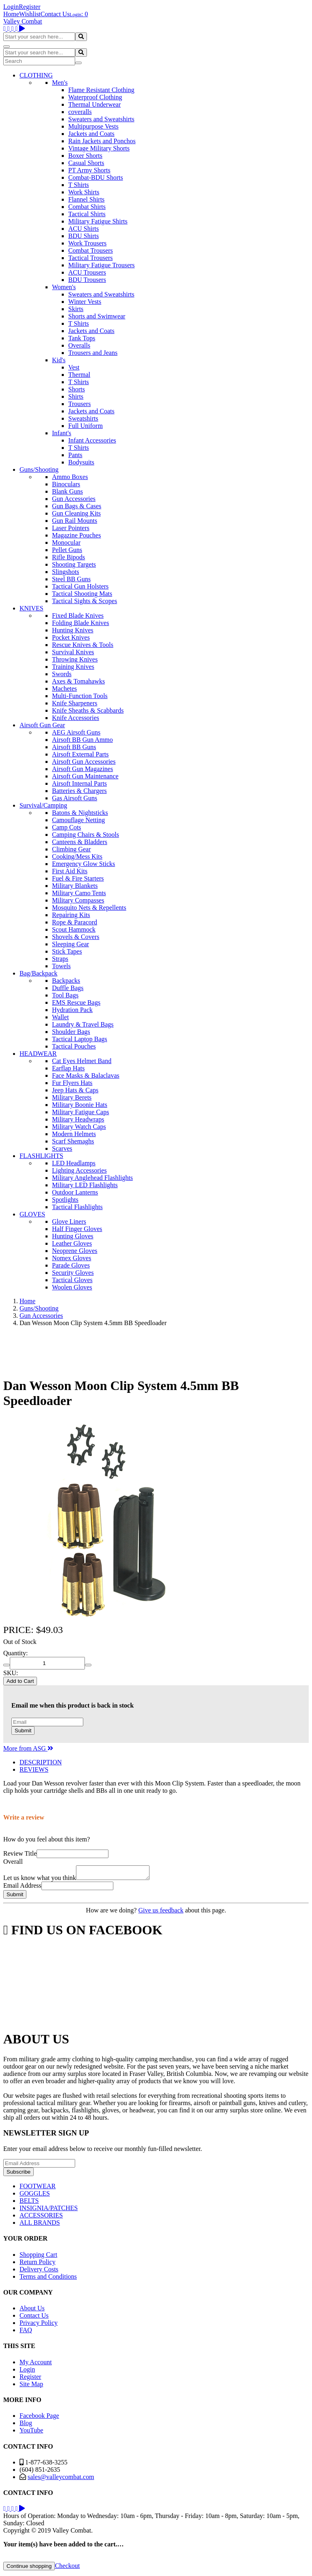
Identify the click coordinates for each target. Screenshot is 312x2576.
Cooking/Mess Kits (77, 856)
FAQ (26, 2332)
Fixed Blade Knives (78, 615)
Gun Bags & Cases (76, 506)
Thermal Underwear (94, 104)
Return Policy (37, 2264)
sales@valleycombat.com (61, 2479)
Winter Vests (84, 301)
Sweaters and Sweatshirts (101, 119)
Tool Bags (65, 995)
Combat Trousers (90, 250)
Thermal (79, 374)
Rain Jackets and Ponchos (102, 141)
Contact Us (55, 14)
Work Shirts (84, 192)
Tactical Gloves (72, 1279)
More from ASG (28, 1748)
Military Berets (71, 1097)
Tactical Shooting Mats (82, 593)
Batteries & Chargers (79, 790)
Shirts (75, 396)
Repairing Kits (71, 914)
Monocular (66, 542)
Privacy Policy (39, 2325)
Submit (23, 1730)
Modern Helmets (74, 1133)
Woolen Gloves (72, 1287)
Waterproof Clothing (95, 97)
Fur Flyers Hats (72, 1082)
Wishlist (30, 14)
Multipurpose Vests (93, 126)
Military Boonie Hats (79, 1104)
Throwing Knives (75, 659)
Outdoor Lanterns (75, 1192)
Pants (75, 454)
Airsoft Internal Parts (79, 783)
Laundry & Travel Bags (83, 1024)
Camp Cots (66, 827)
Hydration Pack (72, 1009)
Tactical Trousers (90, 257)
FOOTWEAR (38, 2188)
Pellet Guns (67, 549)
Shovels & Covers (75, 936)
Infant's (61, 433)
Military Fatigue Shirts (98, 221)
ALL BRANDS (40, 2225)
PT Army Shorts (89, 170)
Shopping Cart (38, 2257)
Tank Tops (81, 338)
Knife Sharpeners (75, 703)
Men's (59, 82)
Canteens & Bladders (79, 841)
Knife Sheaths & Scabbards (88, 710)
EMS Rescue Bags (76, 1002)
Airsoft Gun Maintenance (85, 776)
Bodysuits (81, 462)
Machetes (64, 688)
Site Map (31, 2386)
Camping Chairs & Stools (85, 834)
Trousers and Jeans (92, 352)
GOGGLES (35, 2195)
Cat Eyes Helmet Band (81, 1060)
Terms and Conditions (48, 2278)
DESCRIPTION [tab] (41, 1762)
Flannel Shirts (86, 199)
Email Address (22, 1887)
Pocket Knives (71, 637)
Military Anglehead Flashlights (92, 1177)
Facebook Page (39, 2418)
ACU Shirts (83, 228)
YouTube (31, 2432)
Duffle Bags (67, 987)
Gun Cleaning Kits (76, 513)
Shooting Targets (74, 564)
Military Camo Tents (79, 892)
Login (11, 6)
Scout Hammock (73, 929)
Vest (74, 367)
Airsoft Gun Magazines (82, 768)
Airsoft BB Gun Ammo (82, 739)
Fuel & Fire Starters (78, 878)
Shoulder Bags (71, 1031)
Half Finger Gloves (77, 1228)
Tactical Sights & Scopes (84, 600)
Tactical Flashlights (77, 1206)
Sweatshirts (83, 418)
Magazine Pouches (76, 535)
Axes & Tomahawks (78, 681)
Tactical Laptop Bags (79, 1039)
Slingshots (65, 571)
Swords (62, 673)
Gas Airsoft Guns (74, 798)
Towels (61, 966)
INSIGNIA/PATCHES (49, 2210)
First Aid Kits (69, 871)
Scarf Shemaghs (73, 1141)
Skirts (75, 308)
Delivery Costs (39, 2271)
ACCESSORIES (41, 2217)
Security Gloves (73, 1272)
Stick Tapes (67, 951)
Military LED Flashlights (85, 1185)
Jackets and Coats (91, 133)
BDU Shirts (83, 235)
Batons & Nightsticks (80, 812)
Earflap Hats (68, 1068)
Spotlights (65, 1199)
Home (11, 14)
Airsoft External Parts (80, 754)
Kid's (58, 360)
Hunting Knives (72, 630)
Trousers (79, 403)
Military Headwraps (78, 1119)
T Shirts (78, 184)
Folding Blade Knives (80, 622)
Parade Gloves (71, 1265)
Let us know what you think (39, 1880)
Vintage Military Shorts (99, 148)
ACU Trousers (87, 272)
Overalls (79, 345)
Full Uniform (85, 425)
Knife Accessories (75, 717)
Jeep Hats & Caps (75, 1090)
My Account (36, 2364)
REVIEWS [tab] (34, 1769)
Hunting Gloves (72, 1236)
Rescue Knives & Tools (82, 644)
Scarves (62, 1148)
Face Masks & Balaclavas (85, 1075)
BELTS (29, 2203)
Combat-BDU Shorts (95, 177)
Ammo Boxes (70, 476)
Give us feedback (160, 1912)
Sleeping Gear (70, 944)
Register (29, 6)
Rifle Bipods (68, 557)
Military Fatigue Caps (80, 1112)
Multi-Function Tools (80, 695)
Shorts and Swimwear (96, 316)
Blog (26, 2425)
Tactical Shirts (87, 214)
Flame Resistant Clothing (101, 89)
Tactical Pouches (74, 1046)
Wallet (60, 1017)
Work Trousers (87, 243)
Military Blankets (75, 885)
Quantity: (15, 1653)
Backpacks (66, 980)
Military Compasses (78, 900)
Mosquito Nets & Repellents (89, 907)
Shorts (76, 389)
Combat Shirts (87, 206)
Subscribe (18, 2174)
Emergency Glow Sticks (83, 863)
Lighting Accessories (79, 1170)
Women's (64, 287)
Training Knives (73, 666)
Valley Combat (22, 21)
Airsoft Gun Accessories (83, 761)
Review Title (20, 1853)
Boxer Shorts (85, 155)
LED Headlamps (73, 1163)
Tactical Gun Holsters (80, 586)
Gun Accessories (73, 498)
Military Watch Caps (79, 1126)
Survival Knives (73, 652)
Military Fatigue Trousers (101, 265)
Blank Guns (67, 491)
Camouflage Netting (78, 819)
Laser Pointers (70, 527)
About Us (32, 2310)
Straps (60, 958)
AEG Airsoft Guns (76, 732)
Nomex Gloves (71, 1258)
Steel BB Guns (71, 579)
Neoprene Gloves (75, 1250)
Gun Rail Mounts (74, 520)
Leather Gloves (72, 1243)
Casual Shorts (86, 162)
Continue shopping (29, 2568)
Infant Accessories (92, 440)
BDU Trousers (87, 279)
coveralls (80, 111)
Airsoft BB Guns (74, 746)
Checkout (67, 2568)
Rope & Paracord (74, 922)
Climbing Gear (71, 849)
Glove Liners (69, 1221)
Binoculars (66, 484)
